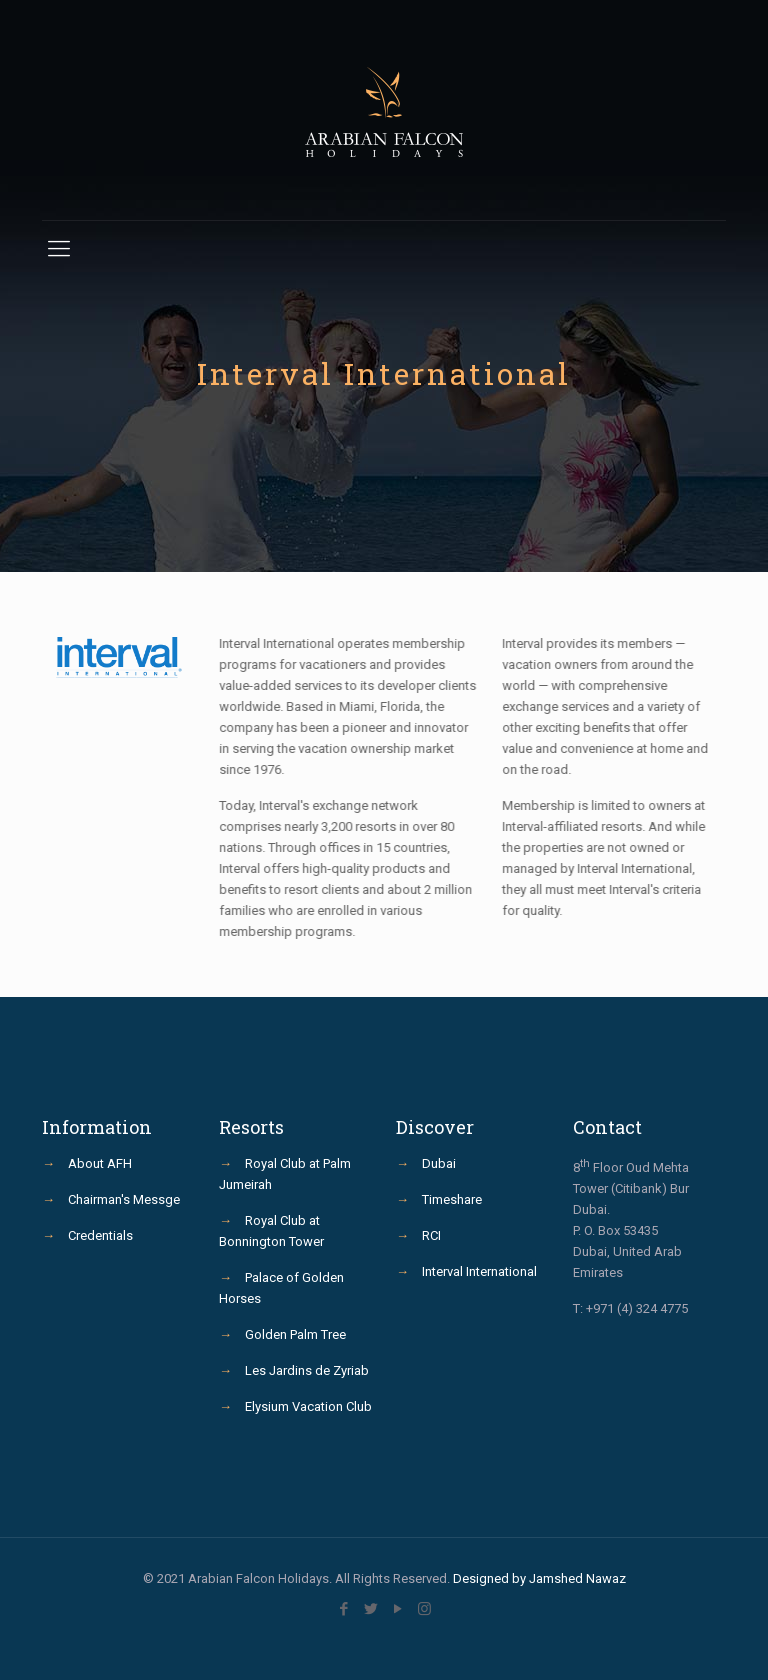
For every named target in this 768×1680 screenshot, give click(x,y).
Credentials (100, 1235)
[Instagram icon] (424, 1609)
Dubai (439, 1163)
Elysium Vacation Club (308, 1406)
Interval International (479, 1271)
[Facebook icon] (343, 1609)
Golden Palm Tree (295, 1334)
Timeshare (452, 1199)
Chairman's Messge (124, 1199)
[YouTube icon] (397, 1609)
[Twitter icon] (370, 1609)
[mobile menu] (59, 249)
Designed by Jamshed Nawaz (539, 1578)
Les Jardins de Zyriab (307, 1370)
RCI (431, 1235)
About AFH (100, 1163)
